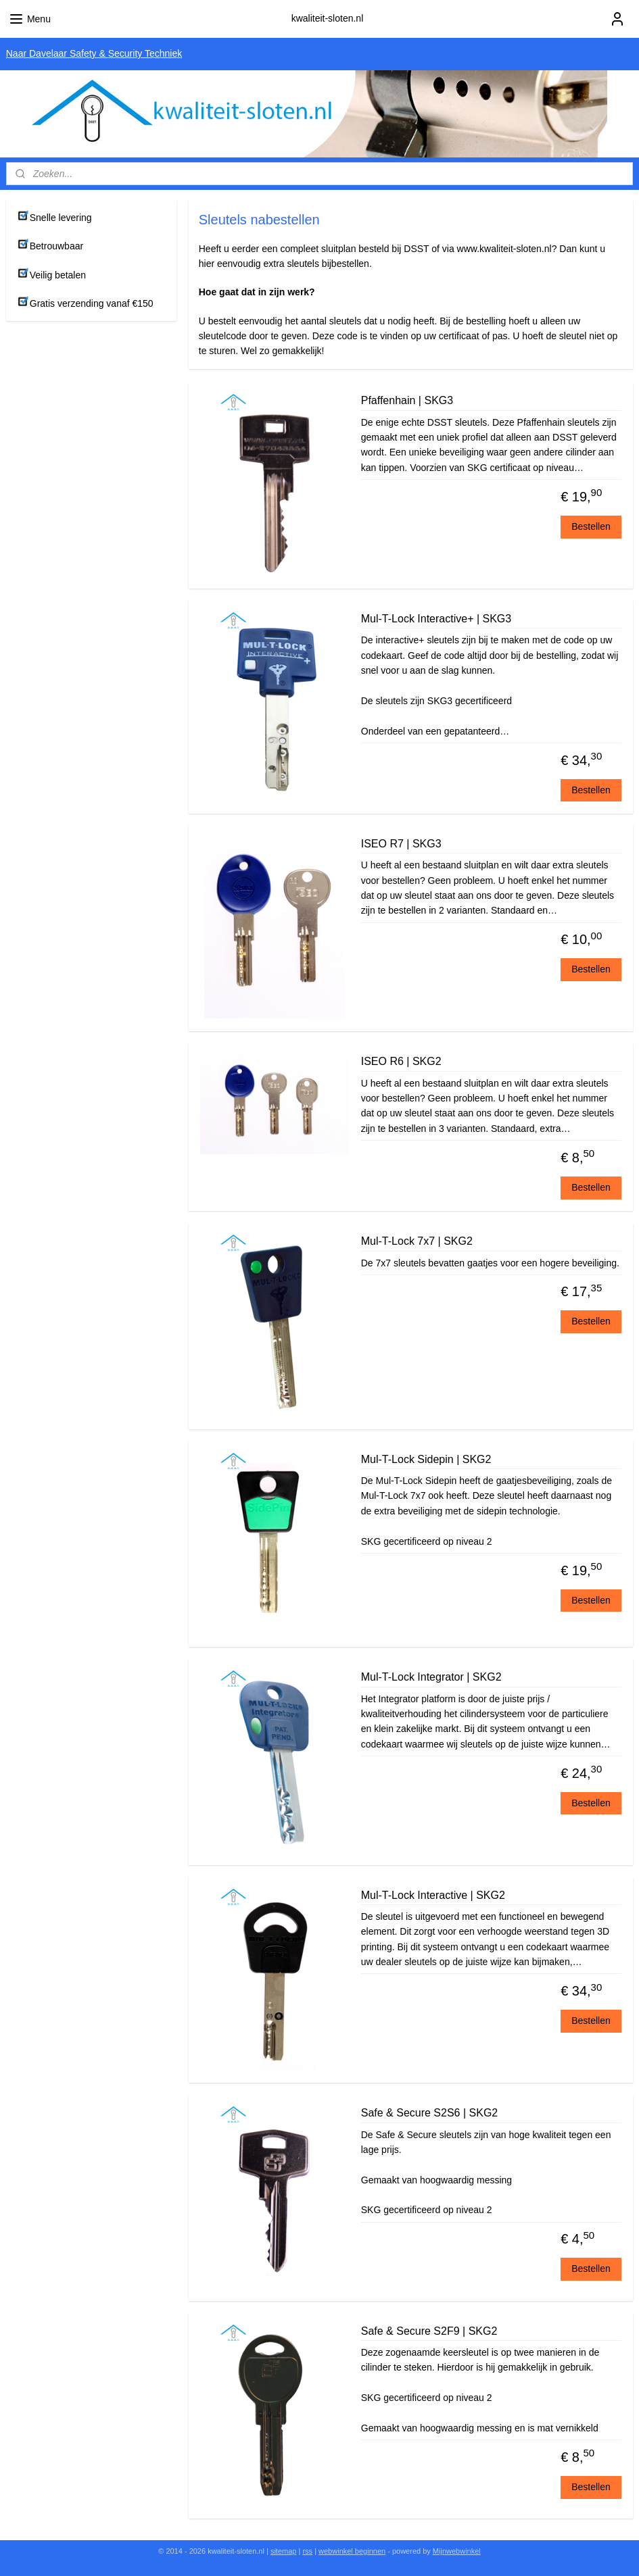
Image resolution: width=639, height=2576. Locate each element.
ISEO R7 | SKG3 (401, 843)
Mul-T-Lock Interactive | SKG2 (433, 1894)
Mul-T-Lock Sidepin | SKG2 (426, 1458)
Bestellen (591, 526)
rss (307, 2551)
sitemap (283, 2551)
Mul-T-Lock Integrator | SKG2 (431, 1677)
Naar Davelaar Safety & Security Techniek (94, 53)
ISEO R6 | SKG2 (401, 1061)
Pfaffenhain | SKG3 (407, 400)
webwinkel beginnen (351, 2551)
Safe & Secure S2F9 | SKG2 (429, 2330)
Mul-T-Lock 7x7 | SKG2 (417, 1241)
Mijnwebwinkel (457, 2551)
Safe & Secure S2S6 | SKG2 (429, 2113)
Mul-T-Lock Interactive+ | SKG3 (436, 618)
